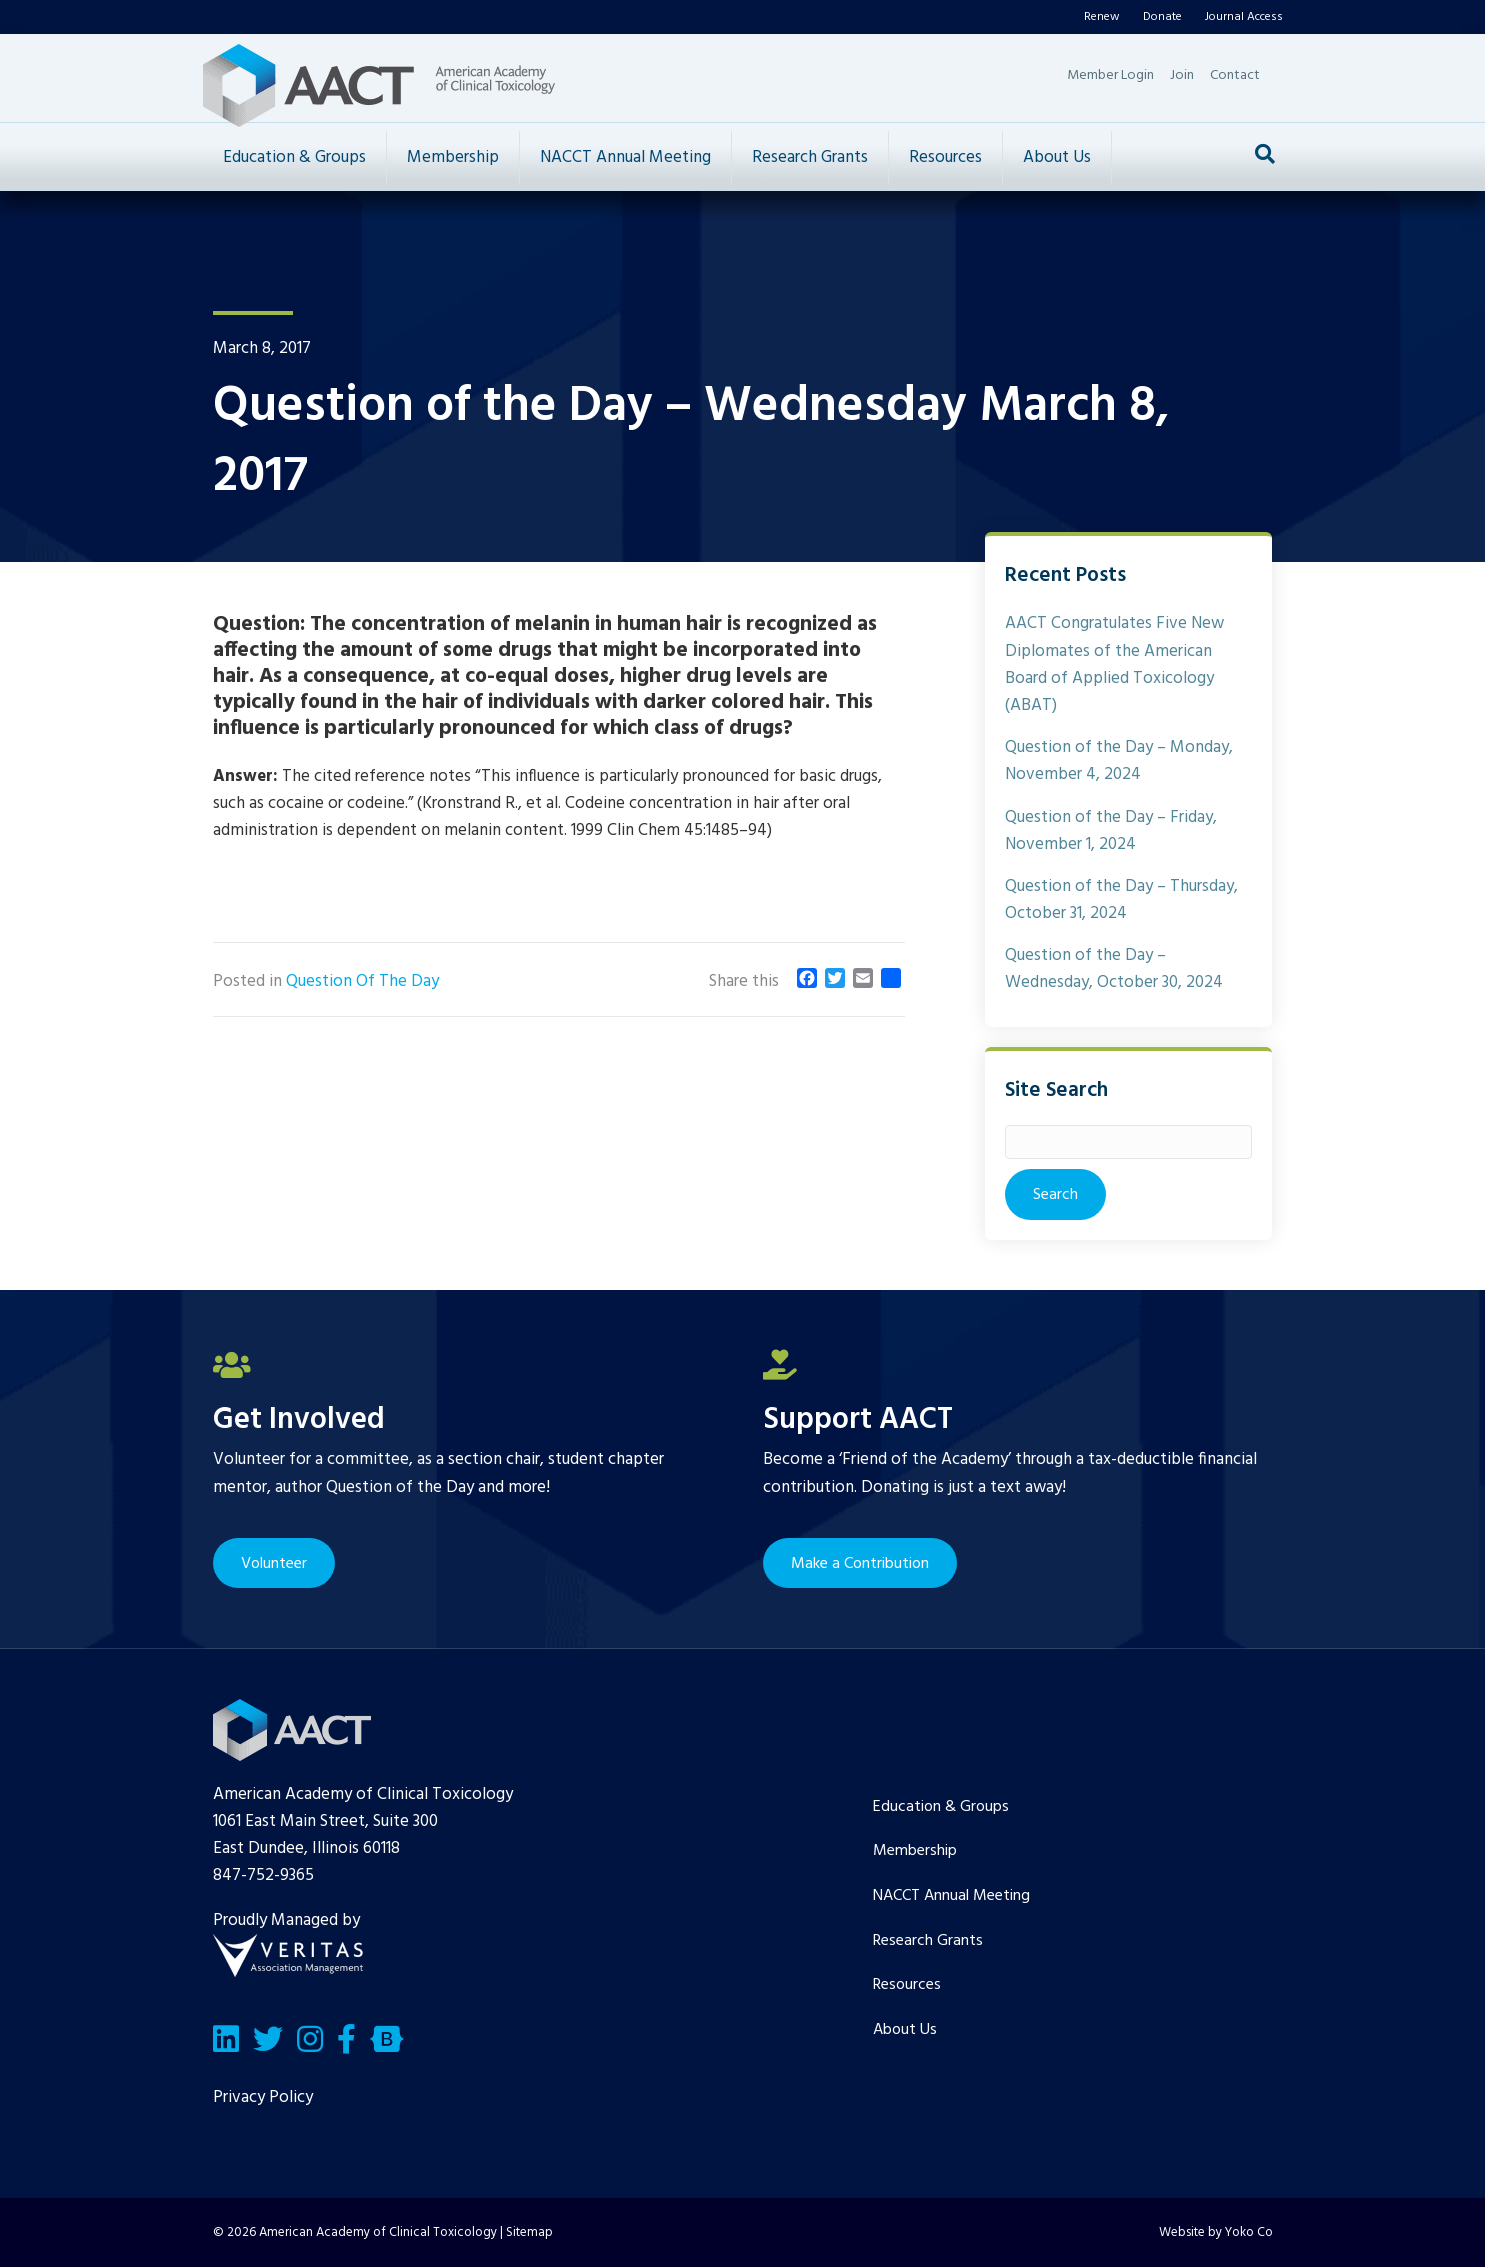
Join (1182, 75)
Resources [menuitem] (907, 1985)
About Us (1057, 157)
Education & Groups (294, 157)
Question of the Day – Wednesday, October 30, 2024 (1114, 969)
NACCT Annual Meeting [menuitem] (951, 1896)
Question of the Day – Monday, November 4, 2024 (1119, 761)
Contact (1235, 75)
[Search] (1265, 154)
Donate (1162, 17)
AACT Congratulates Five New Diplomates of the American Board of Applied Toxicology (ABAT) (1114, 664)
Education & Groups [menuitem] (941, 1807)
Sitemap (529, 2232)
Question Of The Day (362, 981)
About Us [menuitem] (905, 2030)
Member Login (1110, 75)
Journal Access (1244, 17)
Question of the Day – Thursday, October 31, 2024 (1121, 900)
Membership (453, 157)
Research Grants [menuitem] (928, 1941)
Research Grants (810, 157)
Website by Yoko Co (1216, 2232)
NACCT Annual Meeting (625, 157)
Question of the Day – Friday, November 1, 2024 (1111, 831)
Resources (945, 157)
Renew (1102, 17)
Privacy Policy (263, 2097)
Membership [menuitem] (915, 1851)
